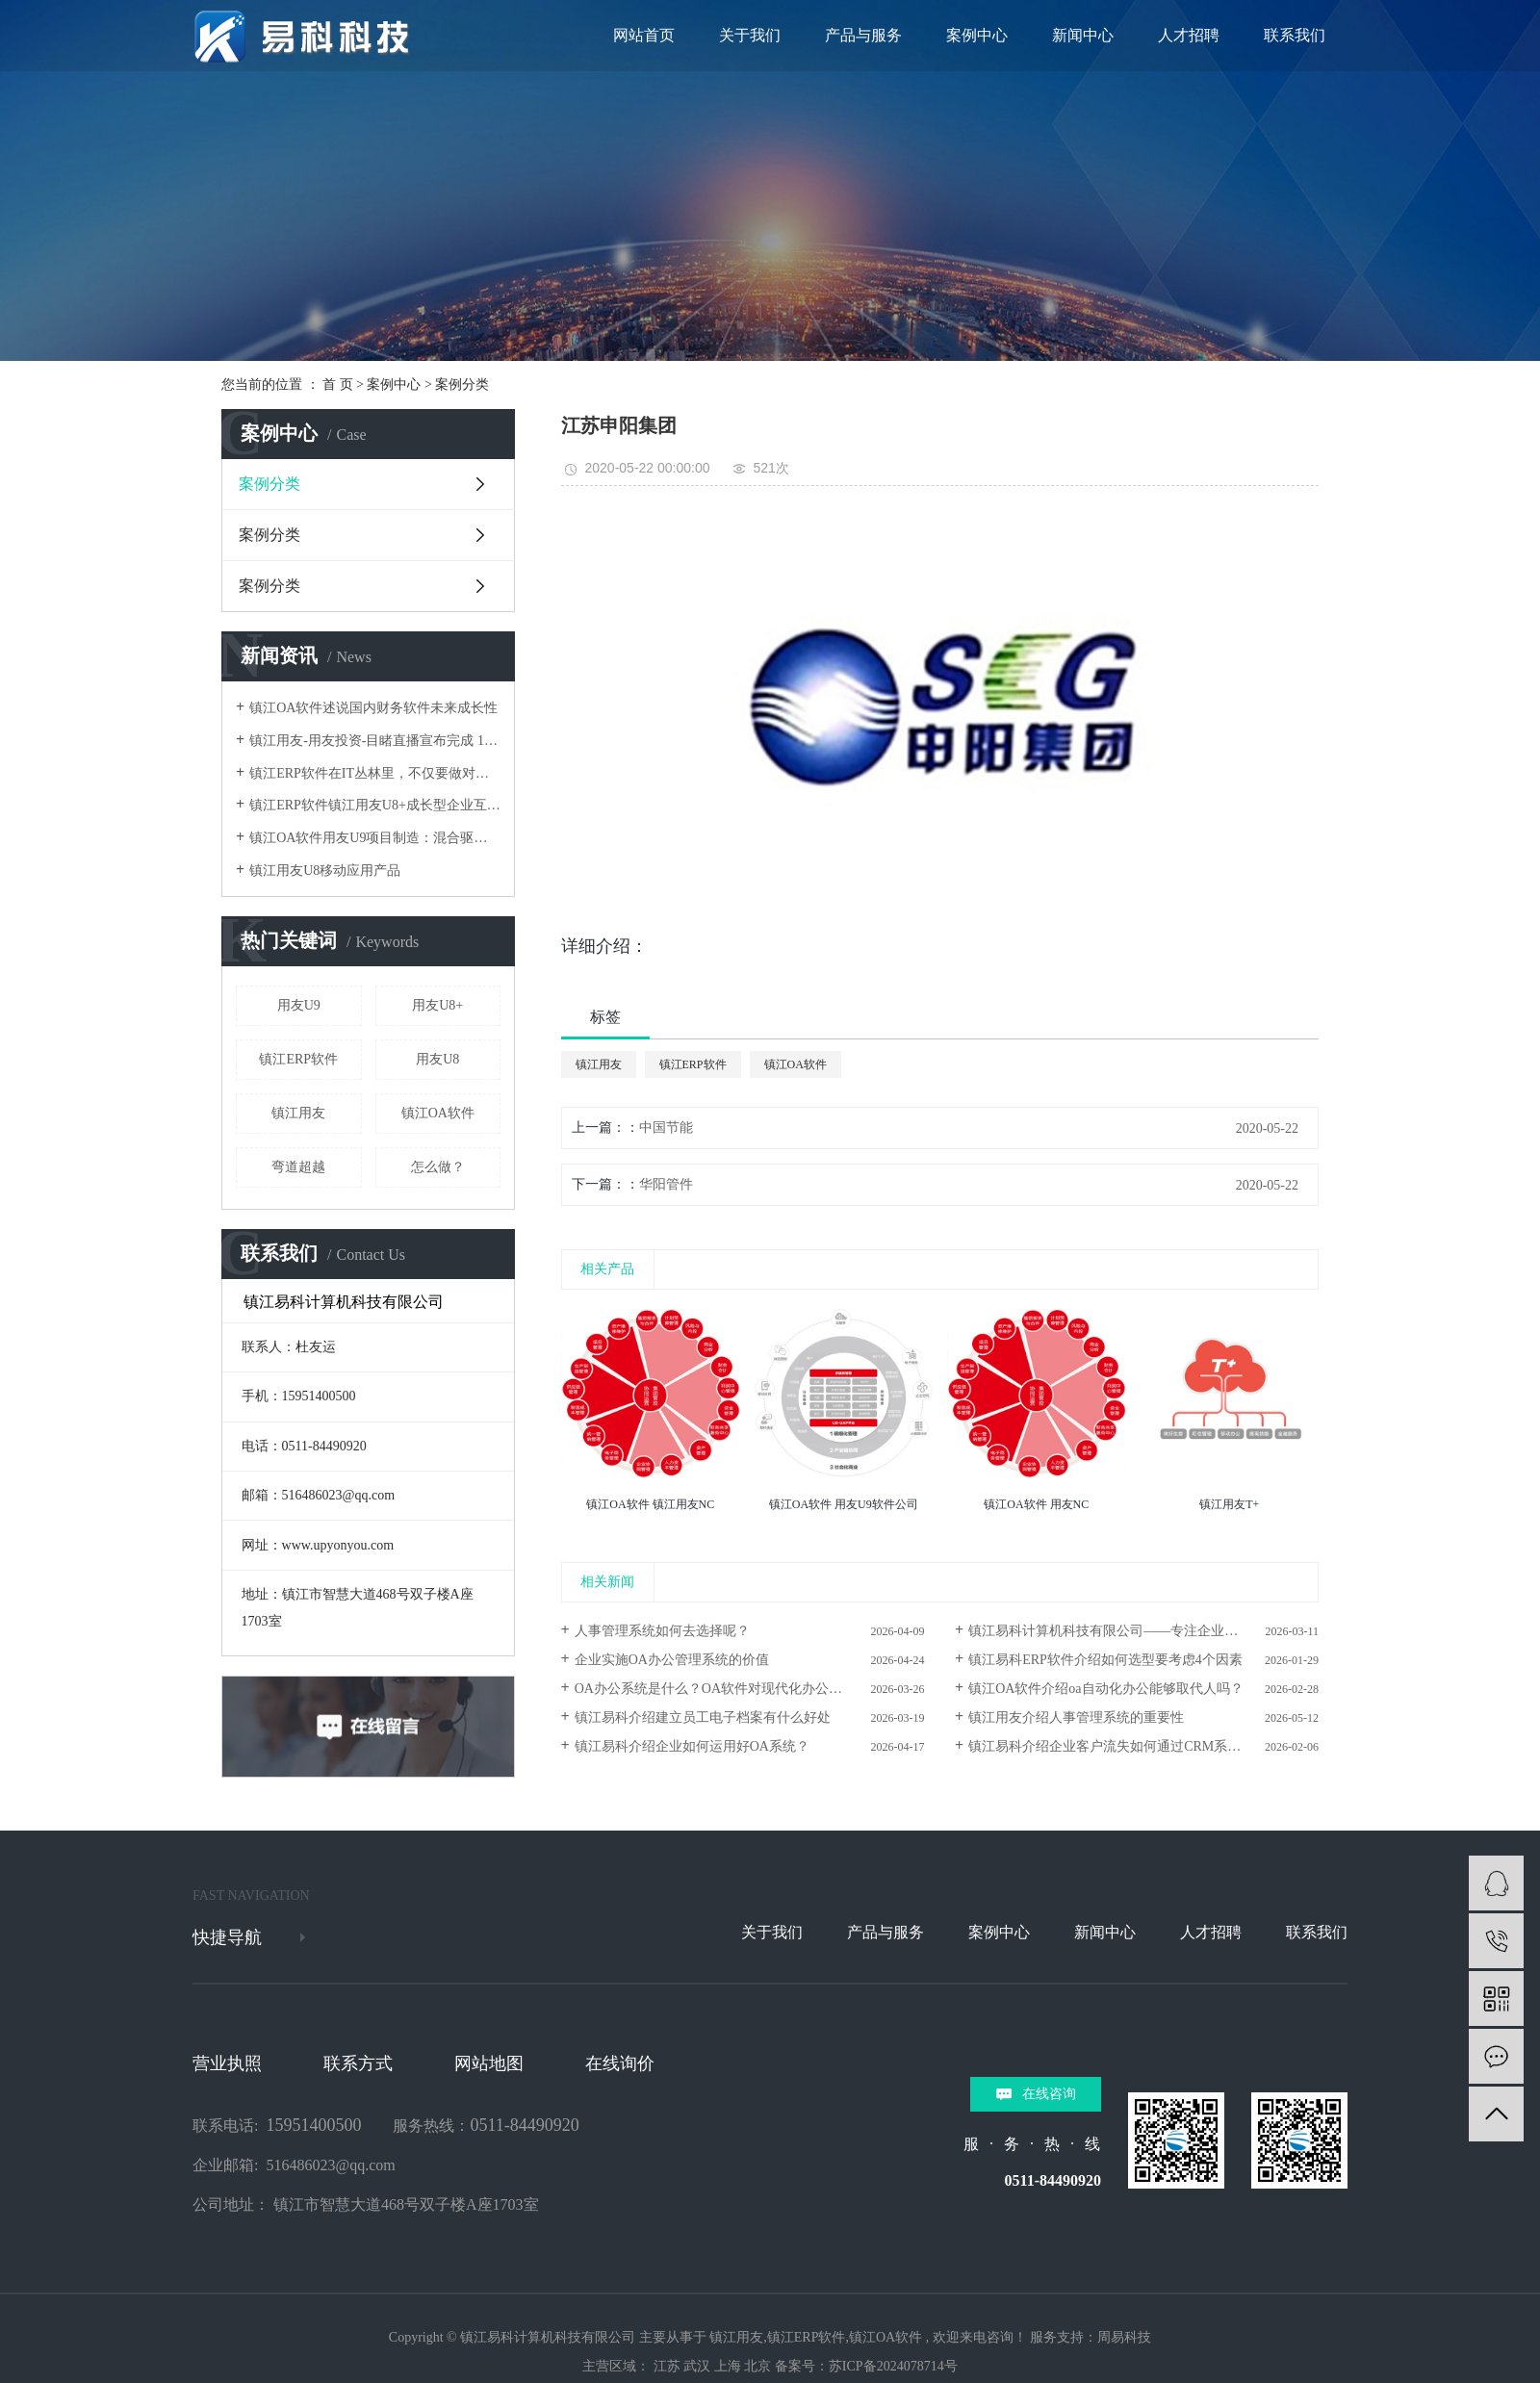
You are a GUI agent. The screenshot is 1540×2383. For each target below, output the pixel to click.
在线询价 (619, 2063)
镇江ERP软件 (298, 1059)
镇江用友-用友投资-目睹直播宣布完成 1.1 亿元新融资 (374, 740)
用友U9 (299, 1005)
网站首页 (644, 35)
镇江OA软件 (438, 1113)
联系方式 (358, 2063)
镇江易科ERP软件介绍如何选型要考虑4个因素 (1105, 1660)
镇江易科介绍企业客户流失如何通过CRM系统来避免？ (1131, 1746)
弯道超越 (298, 1167)
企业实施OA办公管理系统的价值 (672, 1660)
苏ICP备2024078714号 (893, 2366)
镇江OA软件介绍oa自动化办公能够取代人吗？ (1105, 1688)
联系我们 (1294, 35)
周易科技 (1124, 2337)
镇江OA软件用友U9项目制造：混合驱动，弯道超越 (374, 838)
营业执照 (227, 2063)
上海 (727, 2366)
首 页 (337, 384)
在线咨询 (1049, 2094)
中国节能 (666, 1127)
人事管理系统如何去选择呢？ (662, 1631)
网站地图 (489, 2063)
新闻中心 (1083, 35)
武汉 (696, 2366)
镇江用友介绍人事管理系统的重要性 (1076, 1717)
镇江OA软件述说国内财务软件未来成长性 (373, 708)
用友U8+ (437, 1005)
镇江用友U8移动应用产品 (324, 870)
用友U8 (437, 1059)
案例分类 (462, 384)
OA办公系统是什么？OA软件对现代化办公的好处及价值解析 (750, 1688)
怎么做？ (438, 1167)
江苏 (667, 2366)
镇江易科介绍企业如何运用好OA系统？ (692, 1746)
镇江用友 (298, 1113)
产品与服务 (863, 35)
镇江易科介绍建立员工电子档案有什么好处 (703, 1717)
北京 (757, 2366)
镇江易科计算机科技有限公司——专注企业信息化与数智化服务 (1143, 1631)
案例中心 (977, 35)
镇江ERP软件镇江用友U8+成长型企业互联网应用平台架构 (374, 805)
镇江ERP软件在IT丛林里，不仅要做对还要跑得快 (374, 773)
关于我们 (750, 35)
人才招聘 (1188, 35)
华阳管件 (666, 1184)
